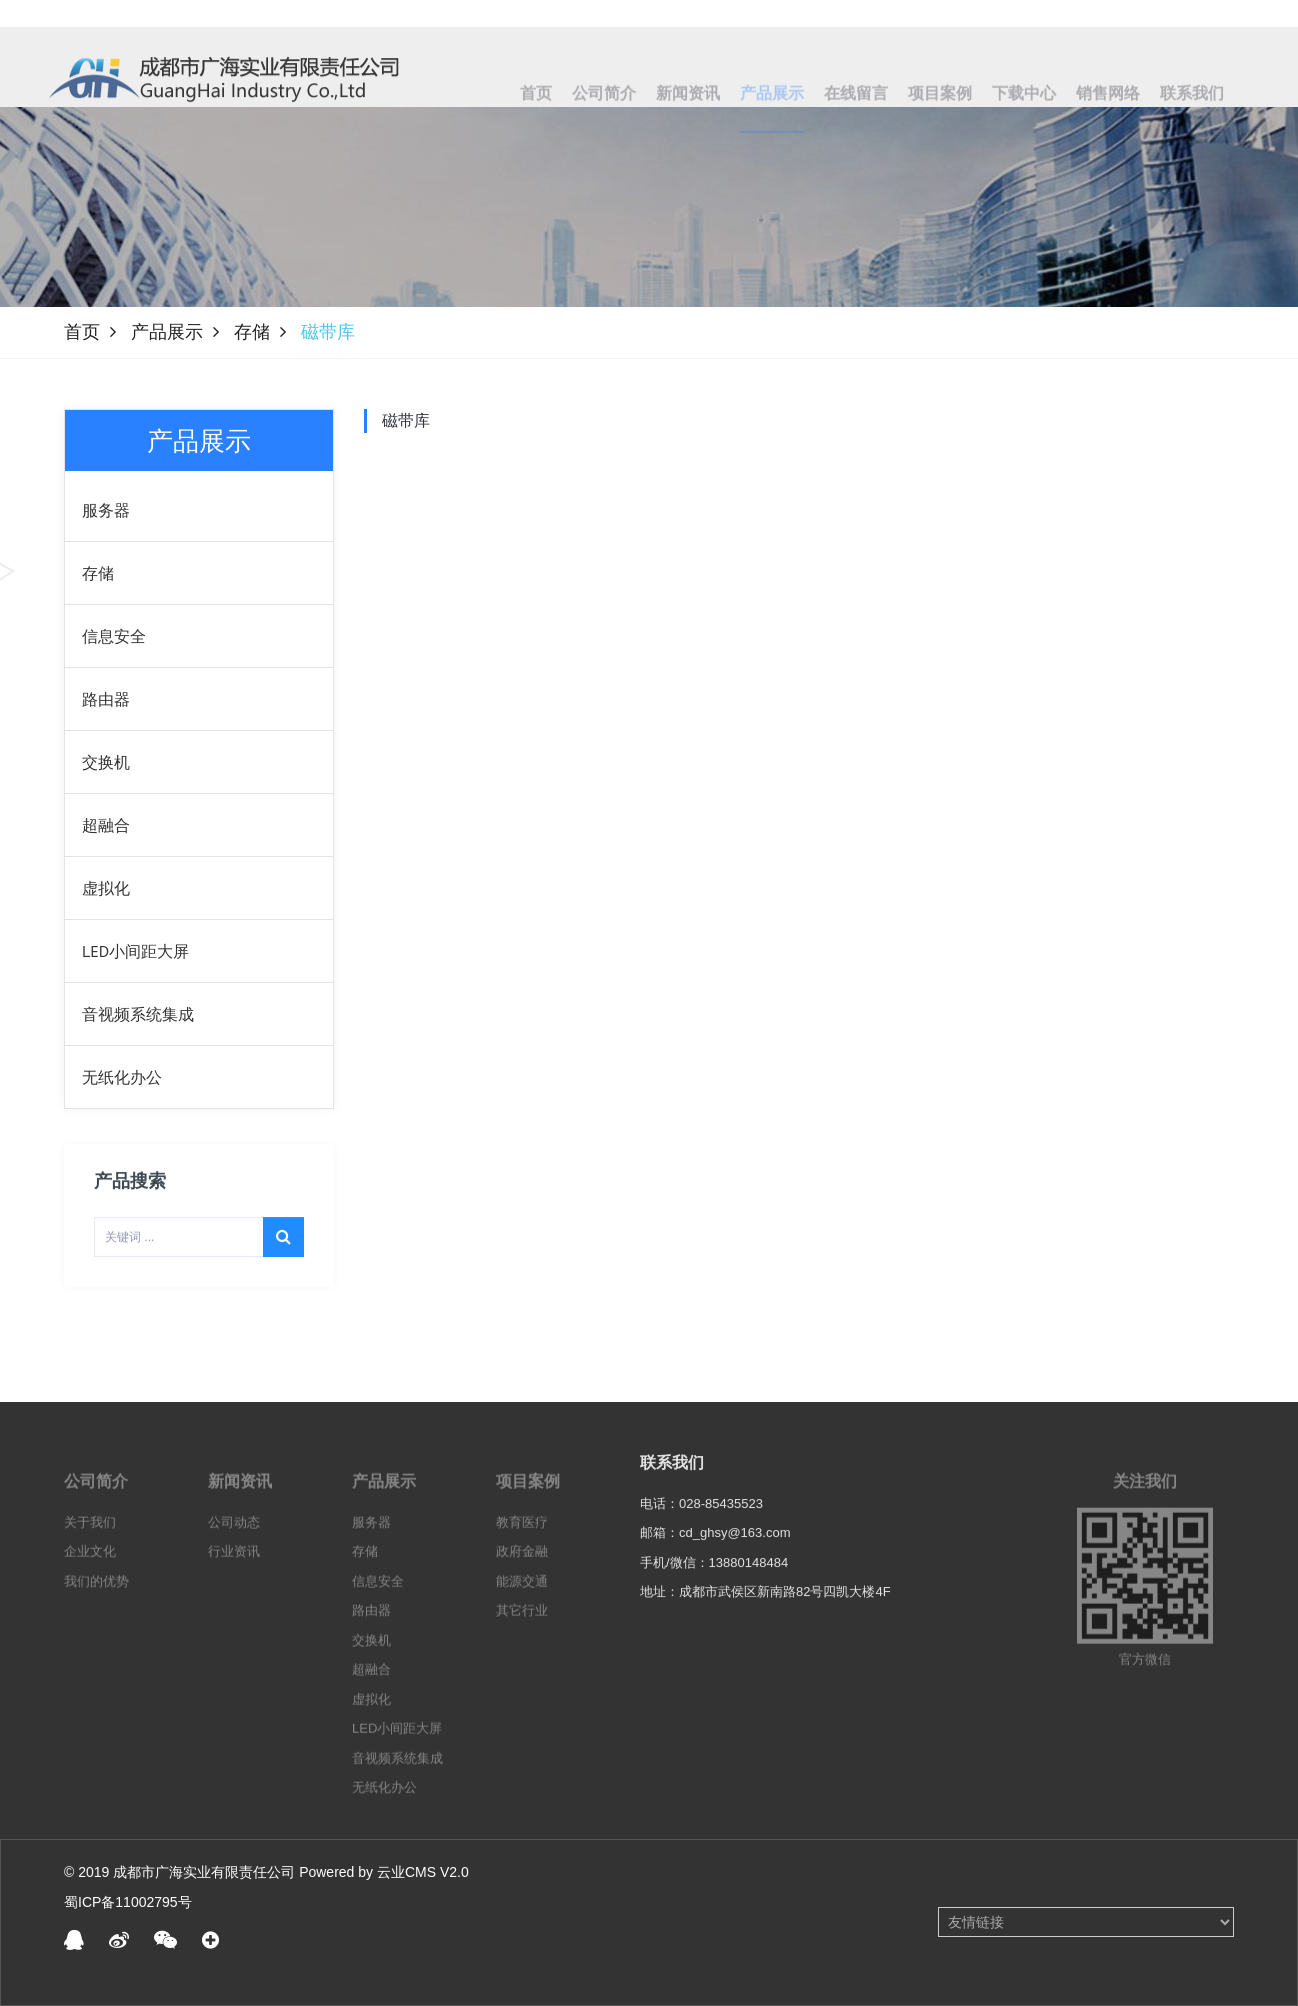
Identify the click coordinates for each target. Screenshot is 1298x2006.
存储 (252, 332)
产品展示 (167, 332)
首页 (82, 332)
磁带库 (406, 420)
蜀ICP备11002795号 (128, 1902)
